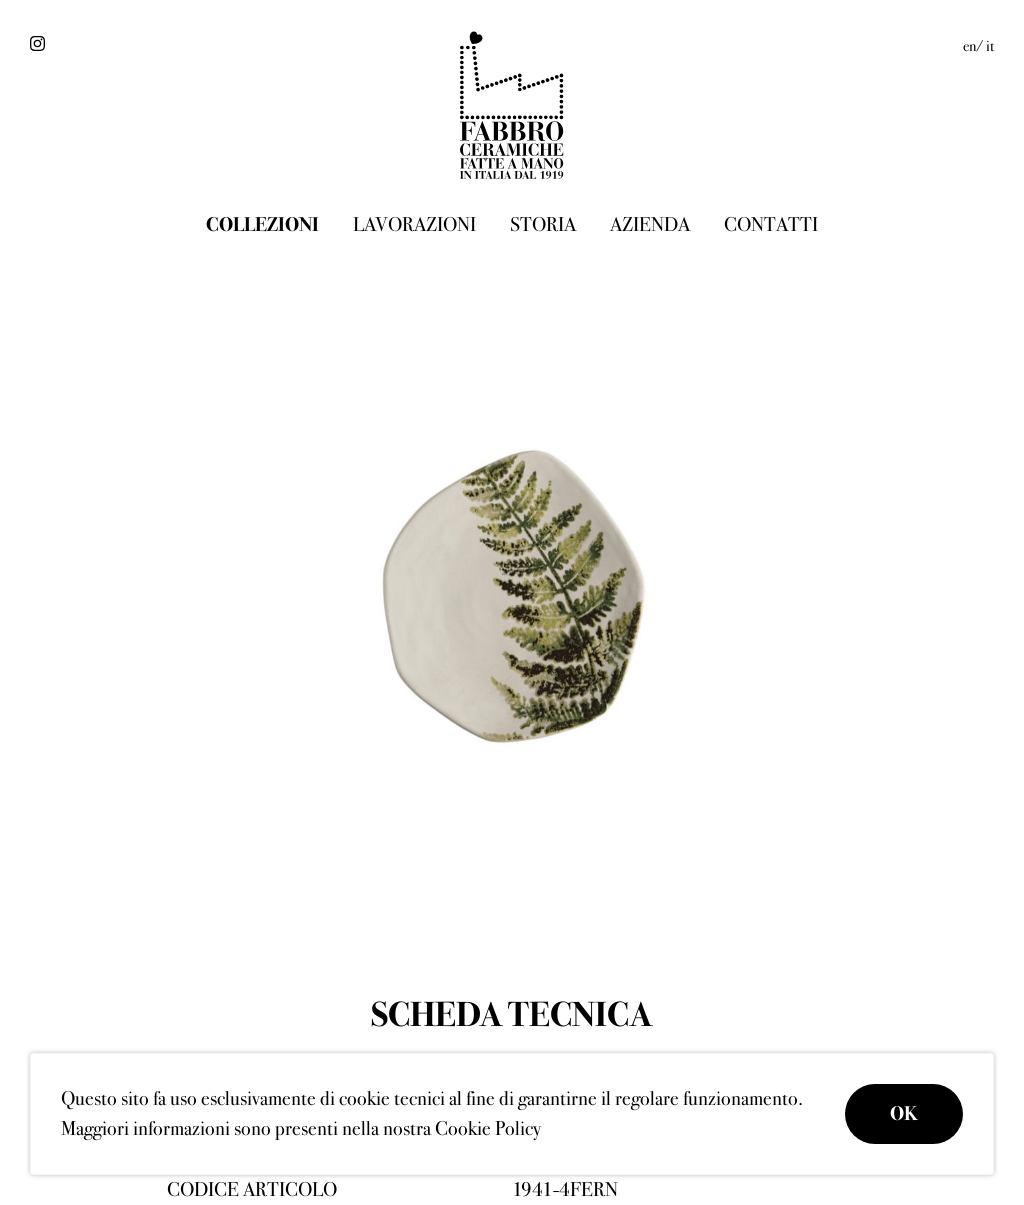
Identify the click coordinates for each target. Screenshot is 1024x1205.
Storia (543, 224)
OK (904, 1113)
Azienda (650, 224)
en (969, 46)
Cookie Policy (488, 1128)
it (990, 46)
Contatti (771, 224)
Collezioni (262, 224)
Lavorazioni (414, 224)
